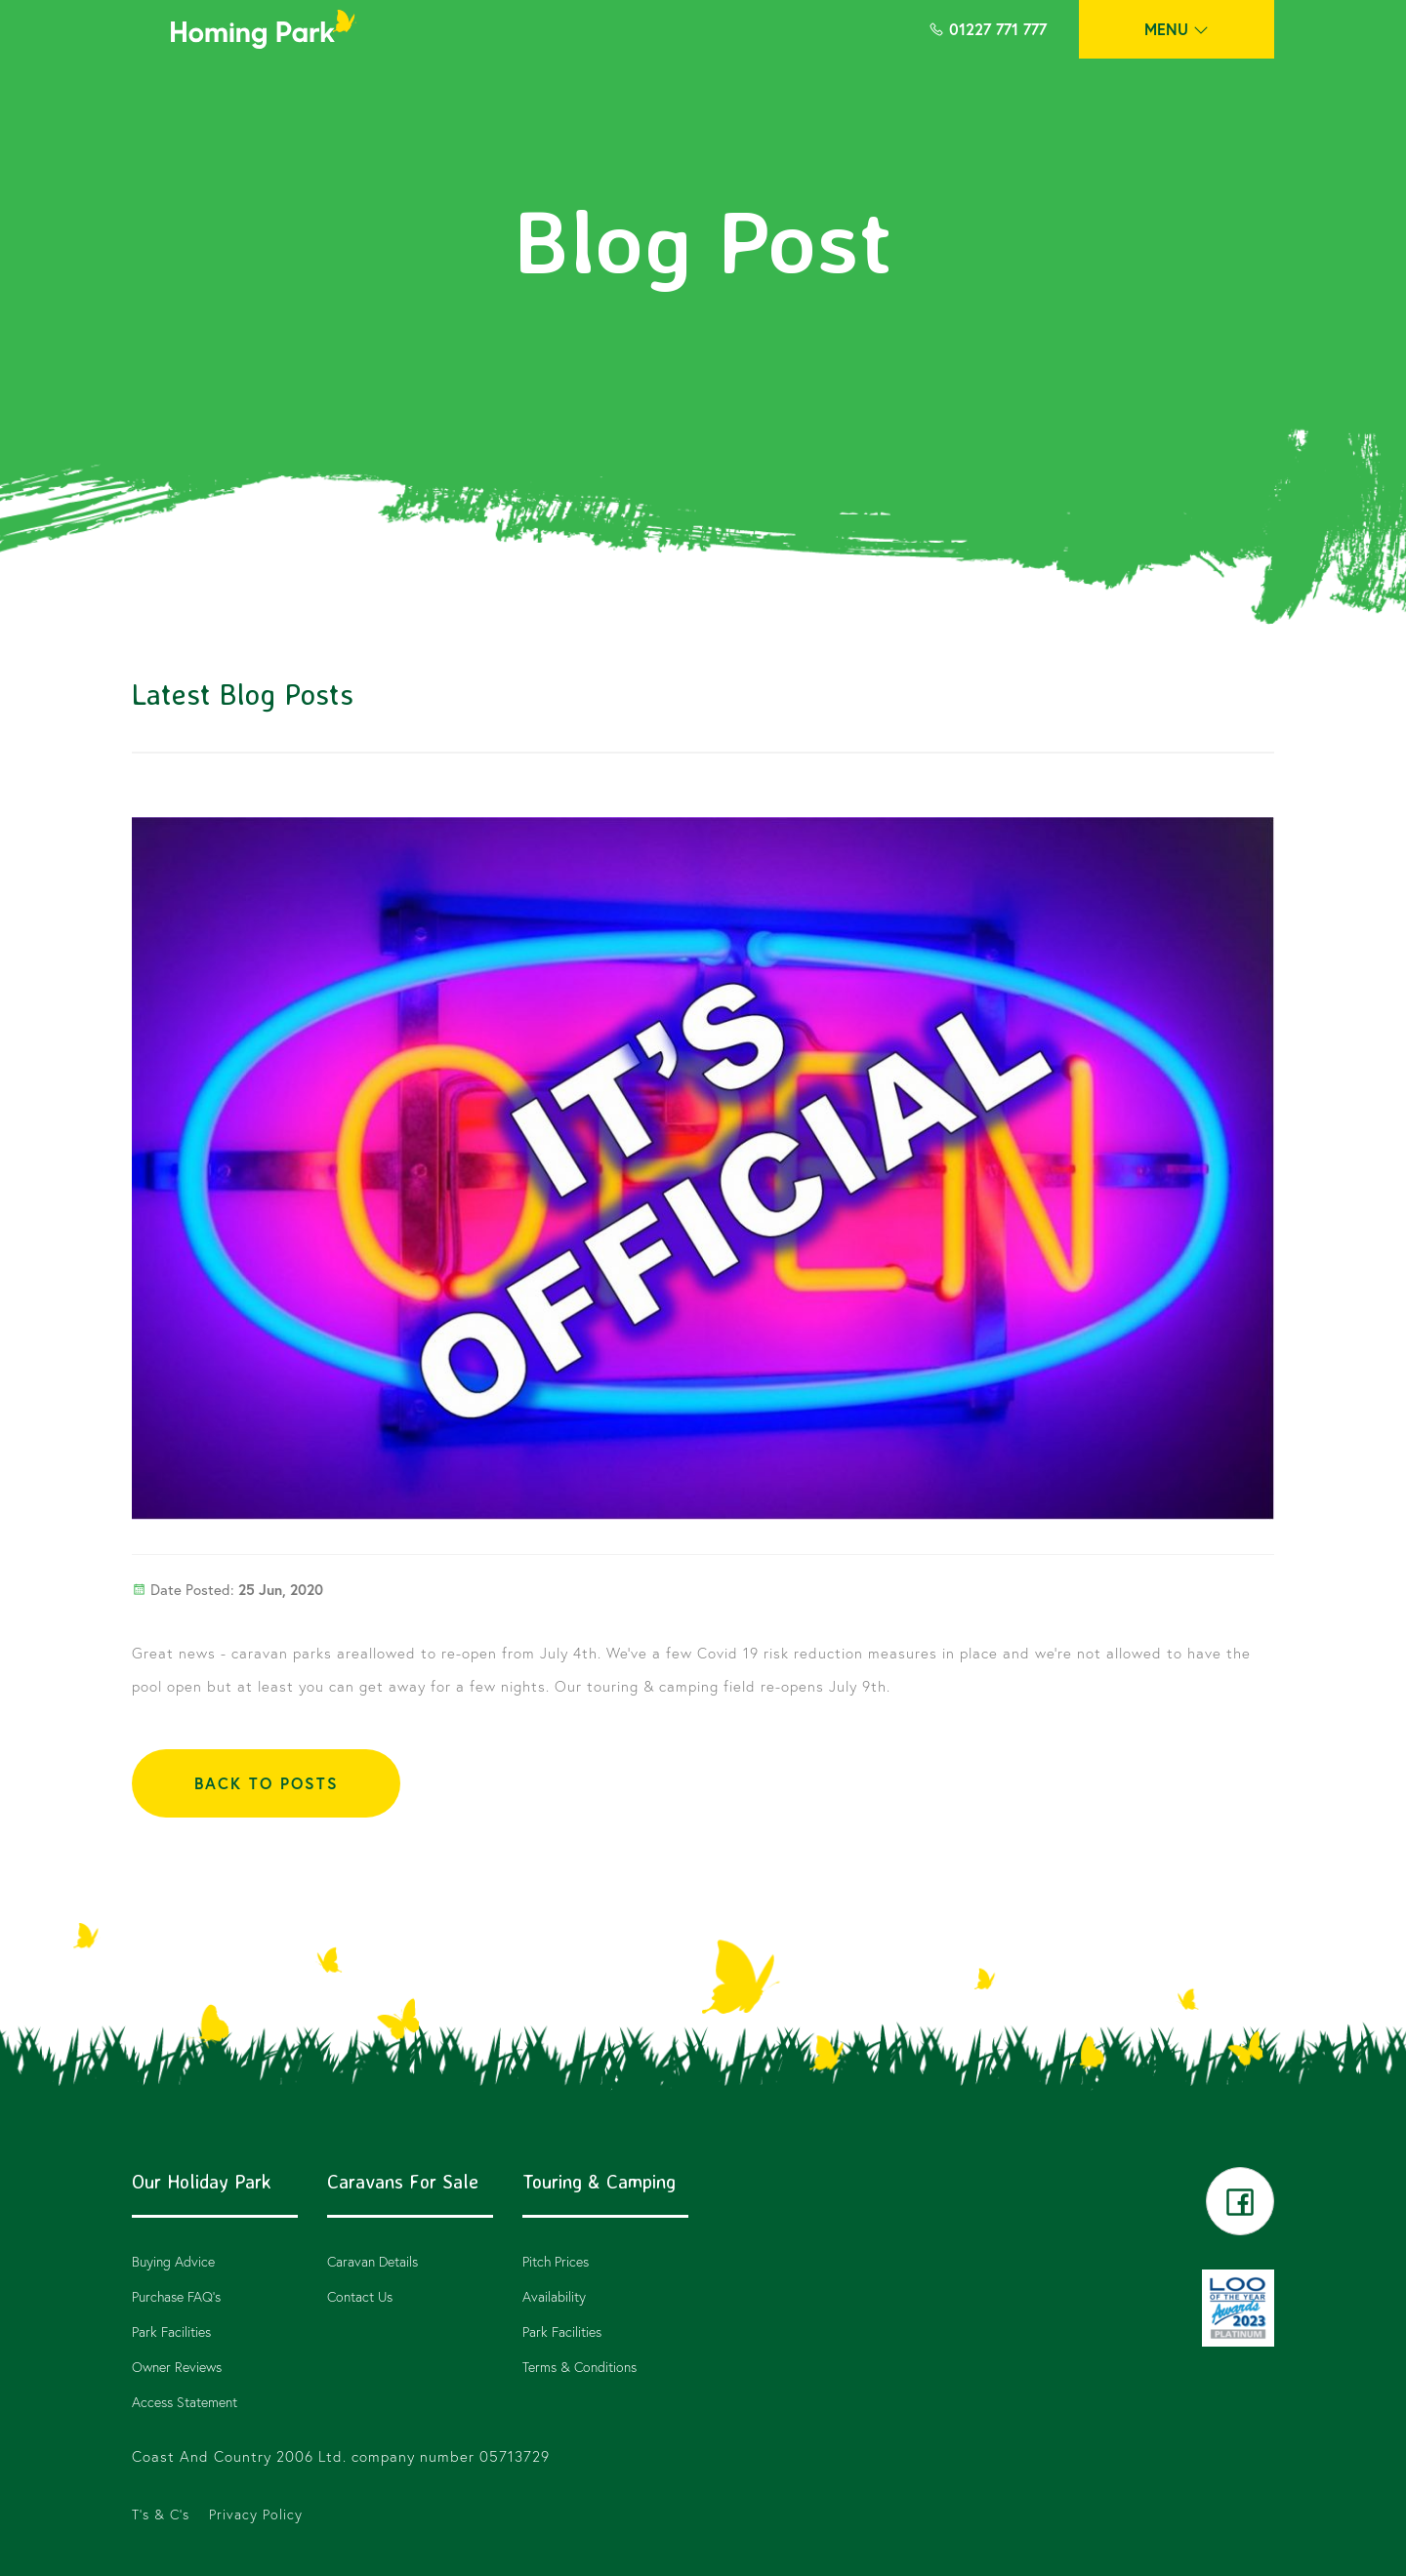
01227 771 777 (988, 29)
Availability (554, 2296)
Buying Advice (173, 2261)
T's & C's (160, 2514)
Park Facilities (171, 2331)
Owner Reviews (177, 2366)
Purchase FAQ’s (176, 2296)
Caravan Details (372, 2261)
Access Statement (184, 2401)
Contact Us (360, 2296)
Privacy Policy (256, 2514)
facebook (1240, 2201)
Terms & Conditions (579, 2366)
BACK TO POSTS (266, 1783)
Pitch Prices (555, 2261)
